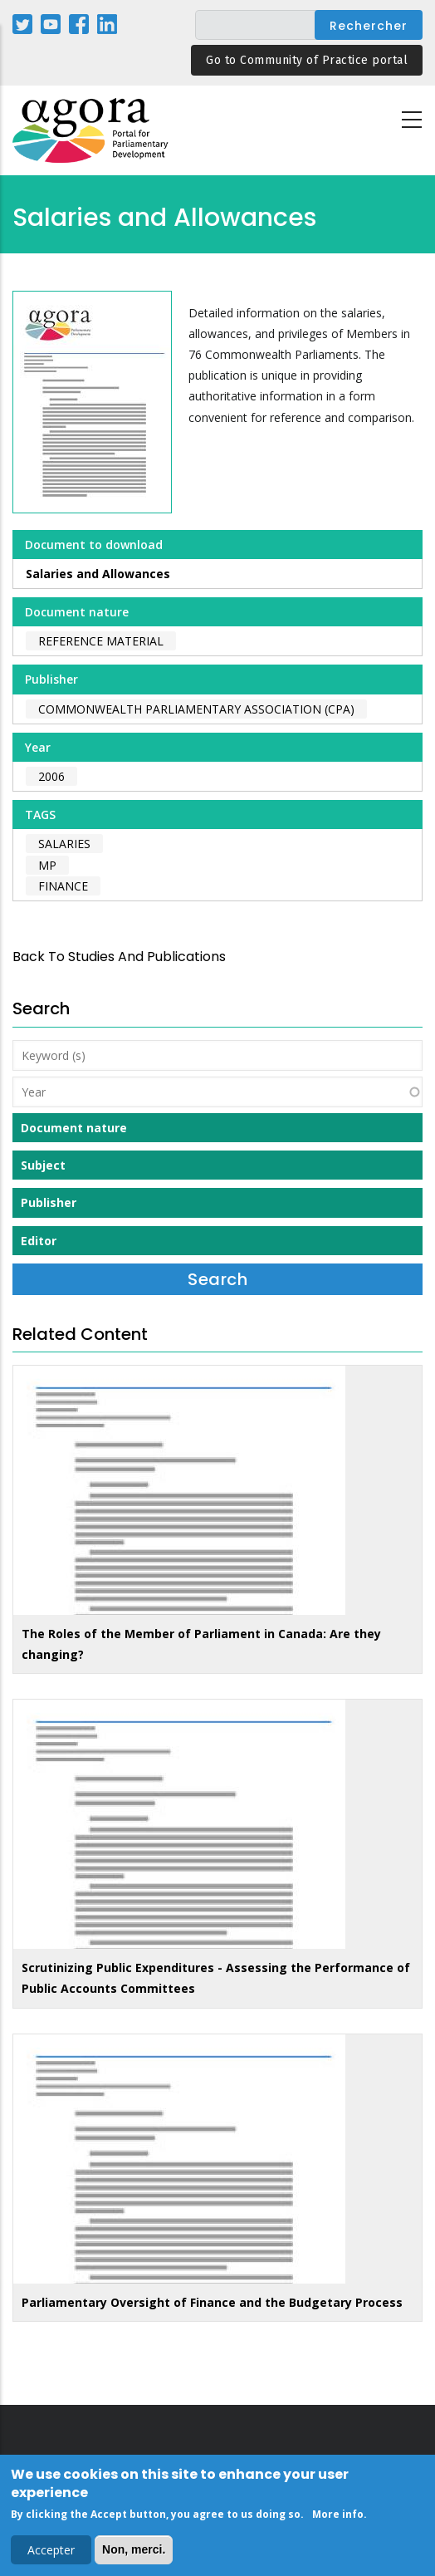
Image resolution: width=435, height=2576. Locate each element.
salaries (64, 843)
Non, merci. (133, 2552)
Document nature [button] (74, 1128)
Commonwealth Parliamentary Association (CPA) (196, 709)
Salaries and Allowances (98, 573)
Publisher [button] (48, 1202)
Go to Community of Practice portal (307, 60)
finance (63, 886)
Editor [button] (38, 1241)
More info (338, 2517)
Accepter (51, 2553)
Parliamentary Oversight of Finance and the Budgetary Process (212, 2302)
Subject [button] (43, 1165)
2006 (51, 776)
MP (47, 865)
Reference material (101, 641)
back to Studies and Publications (119, 956)
